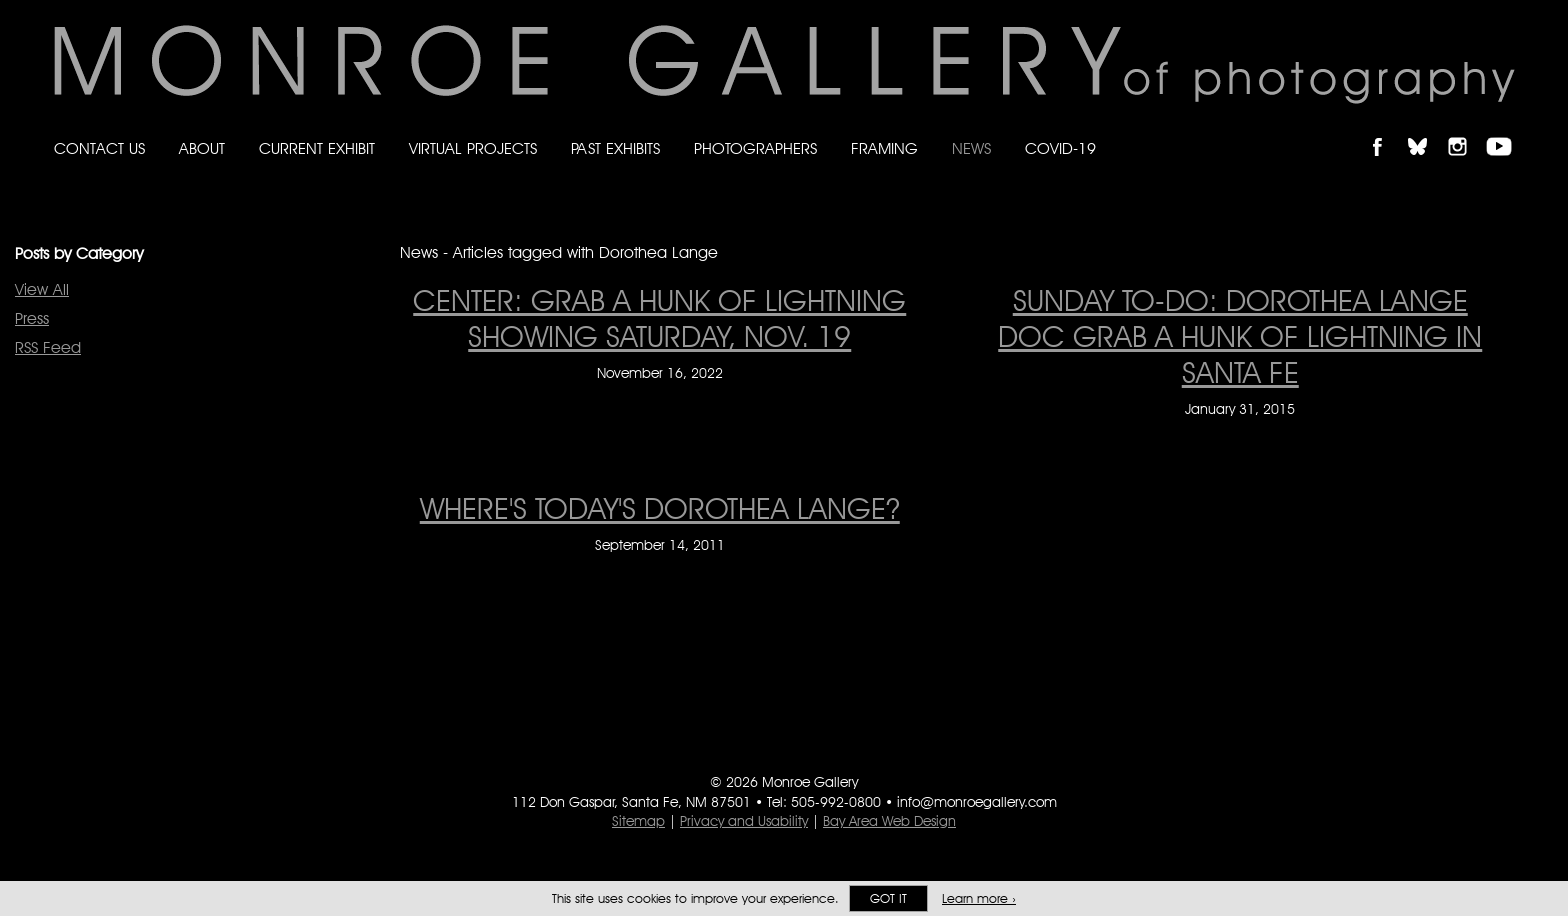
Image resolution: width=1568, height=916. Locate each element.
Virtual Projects (473, 148)
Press (32, 318)
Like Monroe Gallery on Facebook (1386, 129)
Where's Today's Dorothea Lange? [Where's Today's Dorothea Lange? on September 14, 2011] (660, 508)
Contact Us (99, 148)
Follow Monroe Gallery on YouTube (1506, 129)
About (202, 148)
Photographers (755, 148)
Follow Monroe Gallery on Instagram (1466, 129)
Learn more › (979, 898)
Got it (888, 898)
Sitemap (638, 821)
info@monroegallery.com (977, 802)
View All (42, 289)
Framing (884, 148)
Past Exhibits (615, 148)
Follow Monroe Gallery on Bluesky (1427, 129)
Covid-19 (1060, 148)
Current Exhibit (317, 148)
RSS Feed (48, 347)
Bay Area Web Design (889, 821)
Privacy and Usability (744, 821)
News (971, 148)
